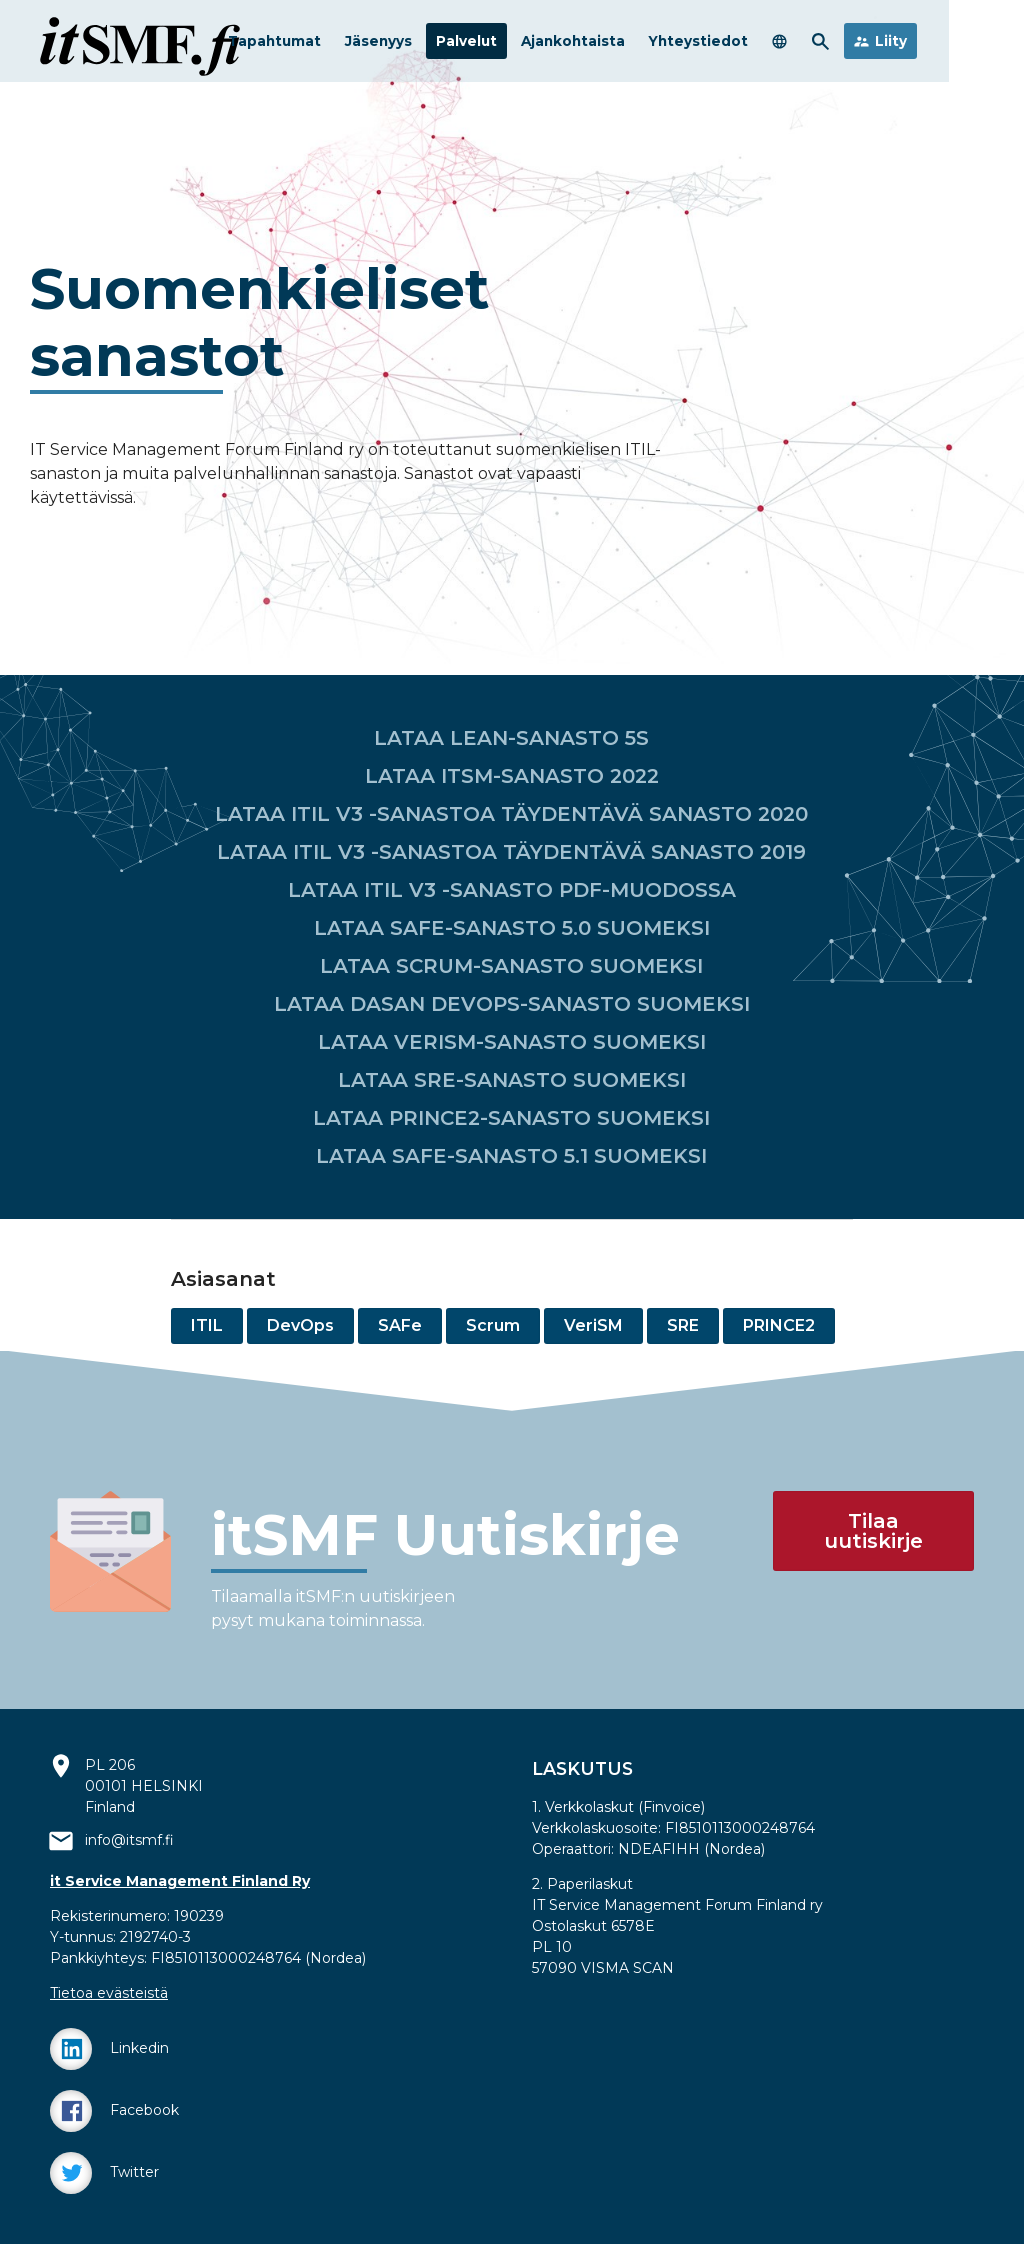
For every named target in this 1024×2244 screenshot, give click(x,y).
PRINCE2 (779, 1325)
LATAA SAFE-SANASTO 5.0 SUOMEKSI (512, 928)
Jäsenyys (453, 44)
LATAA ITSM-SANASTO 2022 (512, 776)
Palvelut (541, 44)
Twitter (104, 2173)
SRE (683, 1325)
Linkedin (109, 2049)
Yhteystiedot (773, 44)
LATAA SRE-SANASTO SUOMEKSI (512, 1080)
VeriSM (593, 1325)
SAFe (400, 1325)
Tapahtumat (349, 44)
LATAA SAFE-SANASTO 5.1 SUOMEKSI (511, 1156)
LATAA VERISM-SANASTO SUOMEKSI (512, 1042)
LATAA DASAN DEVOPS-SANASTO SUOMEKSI (512, 1004)
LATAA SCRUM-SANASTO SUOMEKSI (511, 966)
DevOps (300, 1325)
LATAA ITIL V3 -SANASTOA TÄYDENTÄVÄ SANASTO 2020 (511, 814)
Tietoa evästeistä (109, 1993)
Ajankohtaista (648, 44)
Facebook (114, 2111)
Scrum (493, 1325)
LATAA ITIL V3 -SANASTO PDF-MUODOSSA (512, 890)
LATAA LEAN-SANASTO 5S (511, 738)
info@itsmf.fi (129, 1840)
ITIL (207, 1325)
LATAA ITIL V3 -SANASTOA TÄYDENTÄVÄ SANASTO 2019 (511, 852)
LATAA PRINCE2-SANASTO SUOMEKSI (511, 1118)
